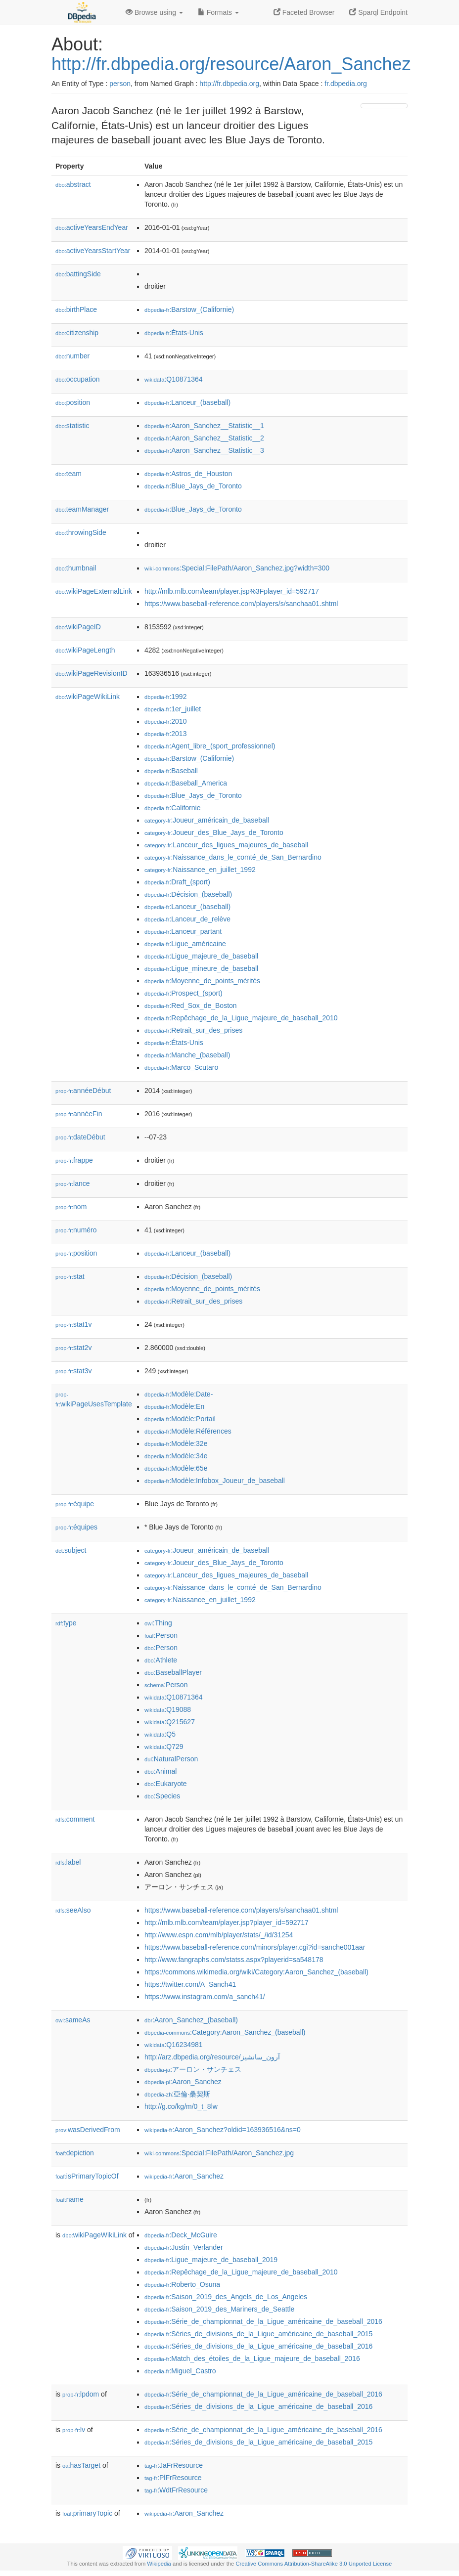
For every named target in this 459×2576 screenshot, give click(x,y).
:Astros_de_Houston (188, 474)
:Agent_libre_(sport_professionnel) (209, 746)
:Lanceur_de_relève (187, 919)
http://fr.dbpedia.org (229, 83)
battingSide (78, 274)
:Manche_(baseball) (187, 1055)
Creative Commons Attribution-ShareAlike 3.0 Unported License (313, 2564)
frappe (74, 1160)
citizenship (76, 333)
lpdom (80, 2394)
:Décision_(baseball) (188, 894)
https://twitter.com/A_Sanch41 (190, 1984)
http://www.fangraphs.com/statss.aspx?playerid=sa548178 (233, 1960)
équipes (76, 1527)
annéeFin (78, 1114)
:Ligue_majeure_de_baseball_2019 (210, 2260)
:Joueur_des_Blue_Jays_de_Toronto (213, 832)
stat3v (73, 1371)
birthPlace (76, 309)
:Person (161, 1635)
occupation (77, 379)
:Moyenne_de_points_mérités (202, 981)
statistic (72, 426)
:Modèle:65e (175, 1468)
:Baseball (171, 771)
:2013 (165, 734)
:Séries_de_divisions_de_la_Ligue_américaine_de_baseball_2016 (258, 2346)
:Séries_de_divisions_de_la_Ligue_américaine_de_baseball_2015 (258, 2334)
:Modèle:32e (175, 1443)
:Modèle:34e (175, 1456)
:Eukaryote (165, 1784)
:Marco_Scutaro (181, 1067)
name (69, 2199)
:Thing (158, 1623)
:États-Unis (173, 333)
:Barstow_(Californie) (189, 309)
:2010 (165, 721)
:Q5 (160, 1734)
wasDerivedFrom (87, 2130)
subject (70, 1550)
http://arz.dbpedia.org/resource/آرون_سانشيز (212, 2057)
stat (70, 1276)
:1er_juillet (172, 709)
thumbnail (75, 568)
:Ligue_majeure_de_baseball (201, 956)
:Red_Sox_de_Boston (190, 1005)
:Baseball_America (185, 783)
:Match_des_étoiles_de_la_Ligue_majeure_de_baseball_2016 (252, 2358)
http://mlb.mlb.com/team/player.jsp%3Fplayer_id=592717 (231, 591)
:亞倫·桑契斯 (177, 2094)
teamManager (82, 509)
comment (74, 1819)
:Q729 (164, 1746)
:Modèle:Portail (180, 1419)
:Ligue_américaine (185, 944)
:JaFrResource (173, 2465)
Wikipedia (159, 2564)
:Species (162, 1796)
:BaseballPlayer (173, 1672)
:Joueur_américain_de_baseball (206, 820)
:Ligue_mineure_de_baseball (201, 968)
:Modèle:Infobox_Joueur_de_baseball (214, 1480)
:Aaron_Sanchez (183, 2082)
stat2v (73, 1348)
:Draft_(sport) (177, 882)
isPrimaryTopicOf (87, 2176)
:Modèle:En (174, 1406)
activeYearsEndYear (91, 227)
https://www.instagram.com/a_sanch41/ (204, 1997)
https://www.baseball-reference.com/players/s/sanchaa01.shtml (241, 604)
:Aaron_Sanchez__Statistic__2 (204, 438)
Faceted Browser (304, 12)
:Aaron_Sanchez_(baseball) (191, 2020)
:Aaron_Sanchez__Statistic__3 (204, 450)
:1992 (165, 696)
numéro (76, 1230)
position (72, 402)
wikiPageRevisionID (91, 673)
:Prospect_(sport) (183, 993)
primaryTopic (87, 2513)
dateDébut (80, 1137)
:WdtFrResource (176, 2490)
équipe (74, 1504)
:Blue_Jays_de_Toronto (193, 486)
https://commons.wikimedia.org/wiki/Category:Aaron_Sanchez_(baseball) (256, 1972)
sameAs (72, 2020)
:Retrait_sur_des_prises (193, 1030)
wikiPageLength (85, 650)
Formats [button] (218, 12)
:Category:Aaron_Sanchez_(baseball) (225, 2032)
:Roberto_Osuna (182, 2284)
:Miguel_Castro (180, 2371)
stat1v (73, 1324)
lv (73, 2430)
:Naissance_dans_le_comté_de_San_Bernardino (232, 857)
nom (71, 1207)
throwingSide (80, 532)
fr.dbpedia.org (345, 83)
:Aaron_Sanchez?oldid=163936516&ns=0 (222, 2130)
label (68, 1862)
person (120, 83)
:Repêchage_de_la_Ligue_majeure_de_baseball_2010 (241, 1018)
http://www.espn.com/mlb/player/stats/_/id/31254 (218, 1935)
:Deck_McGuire (180, 2235)
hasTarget (81, 2465)
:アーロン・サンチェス (192, 2069)
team (68, 474)
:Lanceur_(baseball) (187, 402)
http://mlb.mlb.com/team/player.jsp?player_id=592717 (226, 1922)
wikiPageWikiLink (87, 696)
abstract (73, 184)
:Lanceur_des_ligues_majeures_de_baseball (226, 845)
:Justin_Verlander (183, 2247)
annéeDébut (83, 1090)
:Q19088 (167, 1709)
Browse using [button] (154, 12)
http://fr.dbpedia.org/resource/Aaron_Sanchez (231, 64)
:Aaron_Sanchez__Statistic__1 (204, 426)
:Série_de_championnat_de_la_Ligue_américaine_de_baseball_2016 (263, 2321)
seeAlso (73, 1910)
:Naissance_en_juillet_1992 (200, 869)
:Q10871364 (173, 379)
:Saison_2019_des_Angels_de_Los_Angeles (225, 2297)
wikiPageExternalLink (93, 591)
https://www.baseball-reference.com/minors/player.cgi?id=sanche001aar (254, 1947)
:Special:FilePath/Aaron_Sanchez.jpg (219, 2153)
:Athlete (160, 1660)
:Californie (172, 808)
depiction (74, 2153)
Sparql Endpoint (378, 12)
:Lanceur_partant (183, 931)
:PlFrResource (173, 2478)
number (72, 356)
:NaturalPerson (171, 1759)
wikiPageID (78, 627)
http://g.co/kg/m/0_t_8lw (181, 2106)
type (66, 1623)
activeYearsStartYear (93, 251)
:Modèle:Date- (178, 1394)
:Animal (160, 1771)
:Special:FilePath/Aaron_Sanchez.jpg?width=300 (236, 568)
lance (72, 1183)
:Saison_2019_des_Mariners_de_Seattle (219, 2309)
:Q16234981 (173, 2045)
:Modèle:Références (187, 1431)
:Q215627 (169, 1722)
